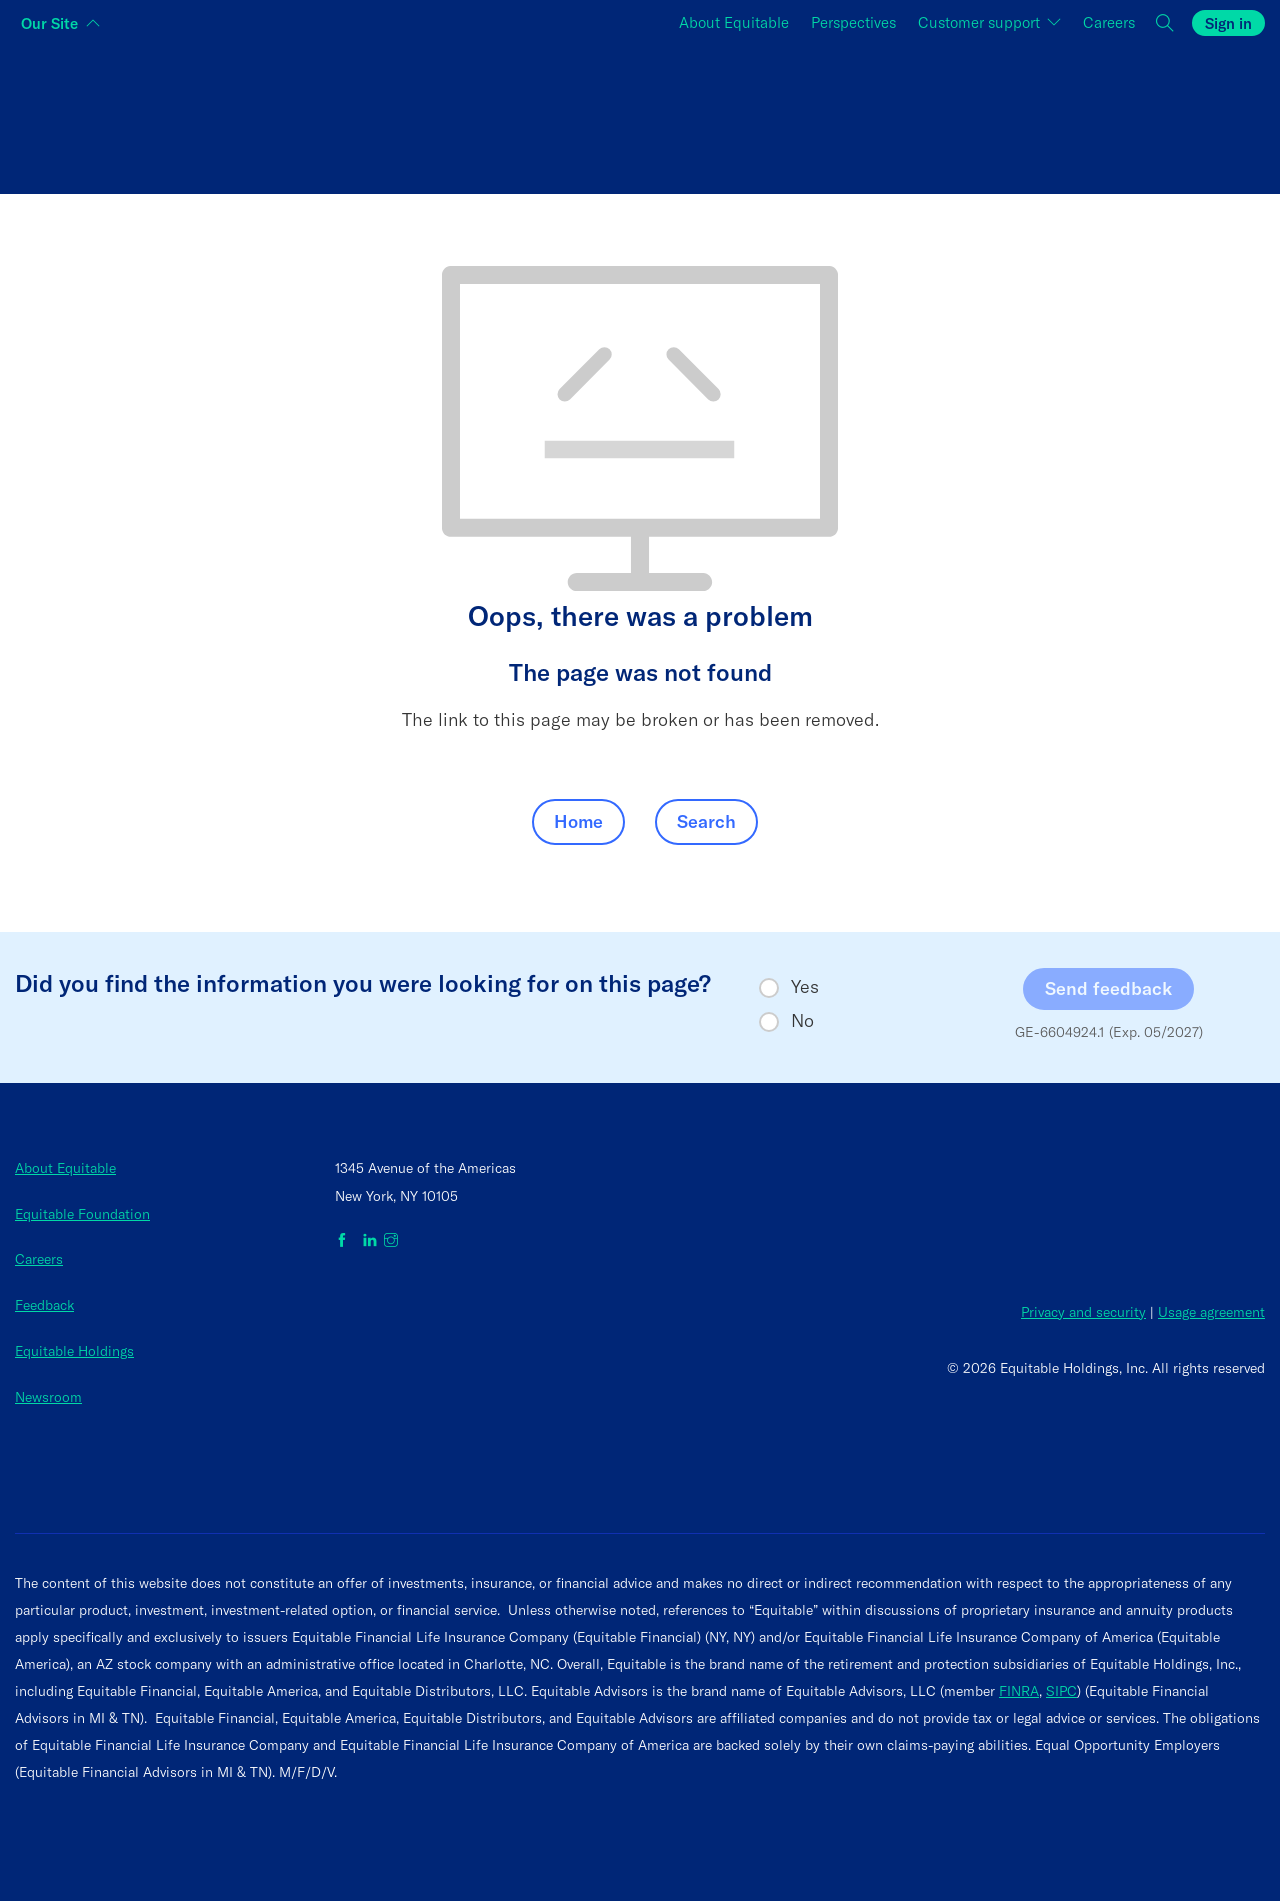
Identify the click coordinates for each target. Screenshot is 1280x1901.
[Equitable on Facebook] (345, 1241)
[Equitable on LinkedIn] (370, 1241)
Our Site (49, 23)
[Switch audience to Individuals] (223, 114)
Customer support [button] (981, 22)
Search (706, 821)
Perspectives (853, 22)
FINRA (1019, 1691)
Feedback (44, 1305)
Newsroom (48, 1397)
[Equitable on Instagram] (391, 1241)
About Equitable (734, 22)
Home (578, 821)
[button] (1166, 23)
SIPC (1061, 1691)
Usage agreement (1211, 1312)
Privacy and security (1083, 1312)
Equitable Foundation (82, 1214)
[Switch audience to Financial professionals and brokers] (640, 114)
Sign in (1228, 23)
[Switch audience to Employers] (1056, 114)
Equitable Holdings (74, 1351)
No (802, 1021)
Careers (1109, 22)
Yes (805, 987)
